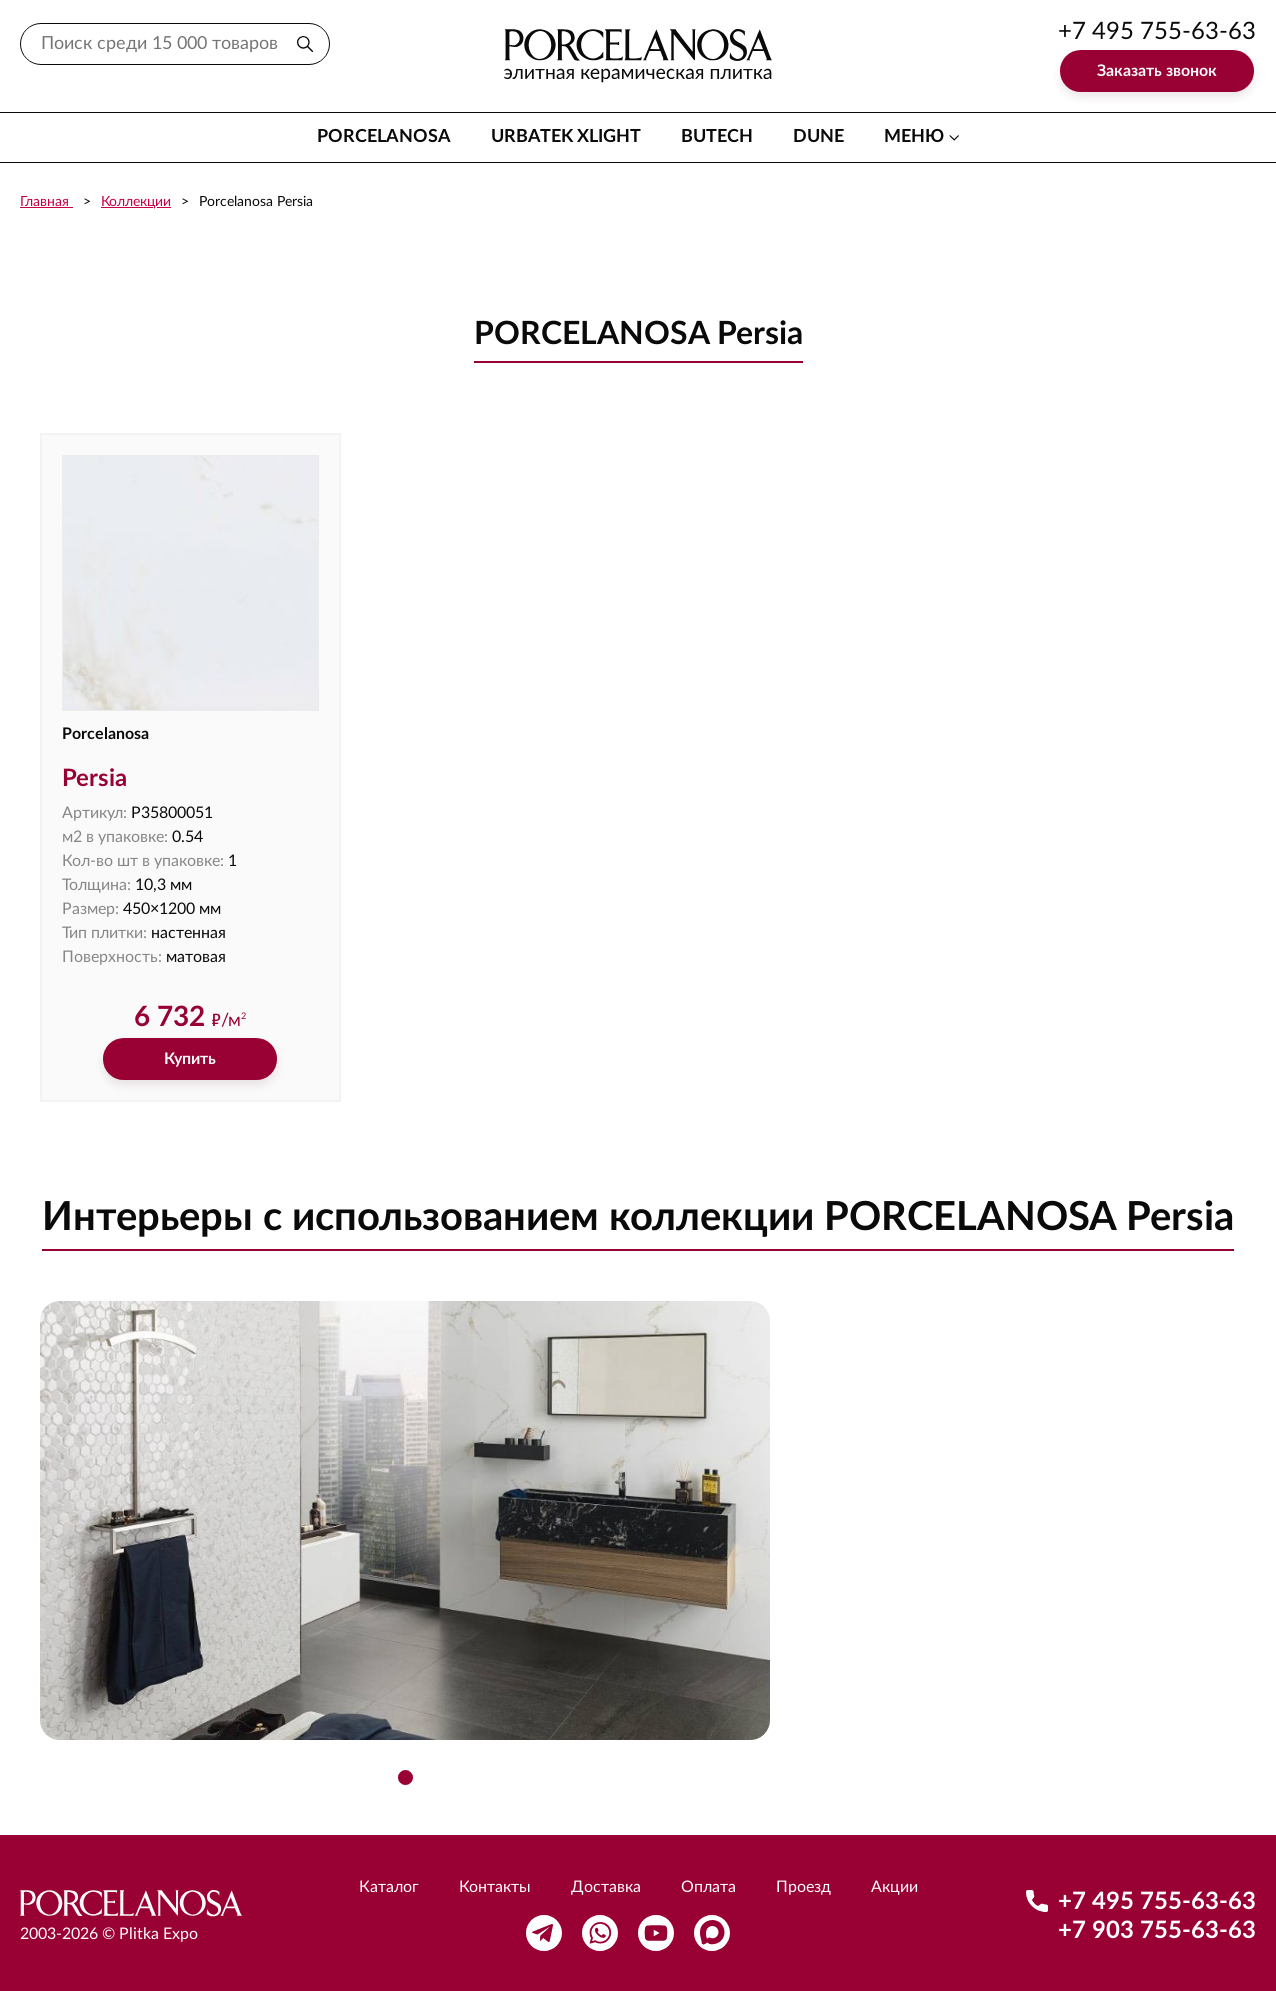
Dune (818, 137)
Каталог (389, 1887)
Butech (717, 137)
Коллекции (136, 202)
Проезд (803, 1887)
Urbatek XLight (566, 137)
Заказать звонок (1157, 71)
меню (914, 137)
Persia (94, 779)
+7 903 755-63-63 (1157, 1931)
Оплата (708, 1887)
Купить (190, 1059)
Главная (46, 202)
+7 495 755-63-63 (1157, 32)
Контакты (495, 1887)
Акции (894, 1887)
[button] (405, 1777)
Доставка (606, 1887)
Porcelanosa (384, 137)
